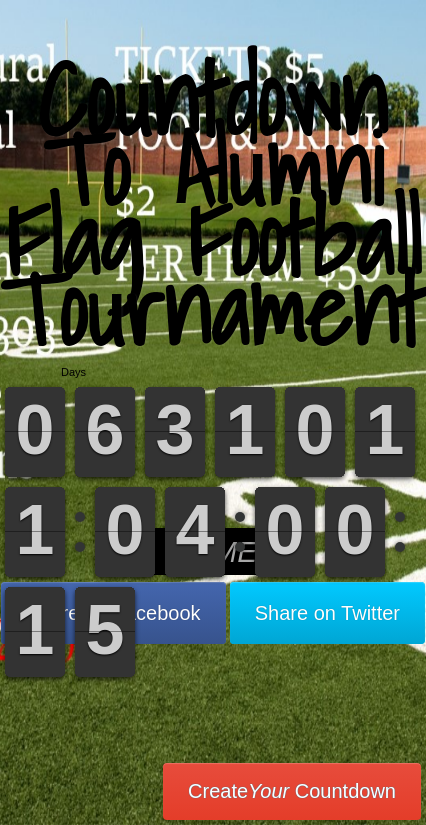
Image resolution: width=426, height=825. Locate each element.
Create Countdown (292, 791)
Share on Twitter (327, 613)
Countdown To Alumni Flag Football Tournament (213, 204)
